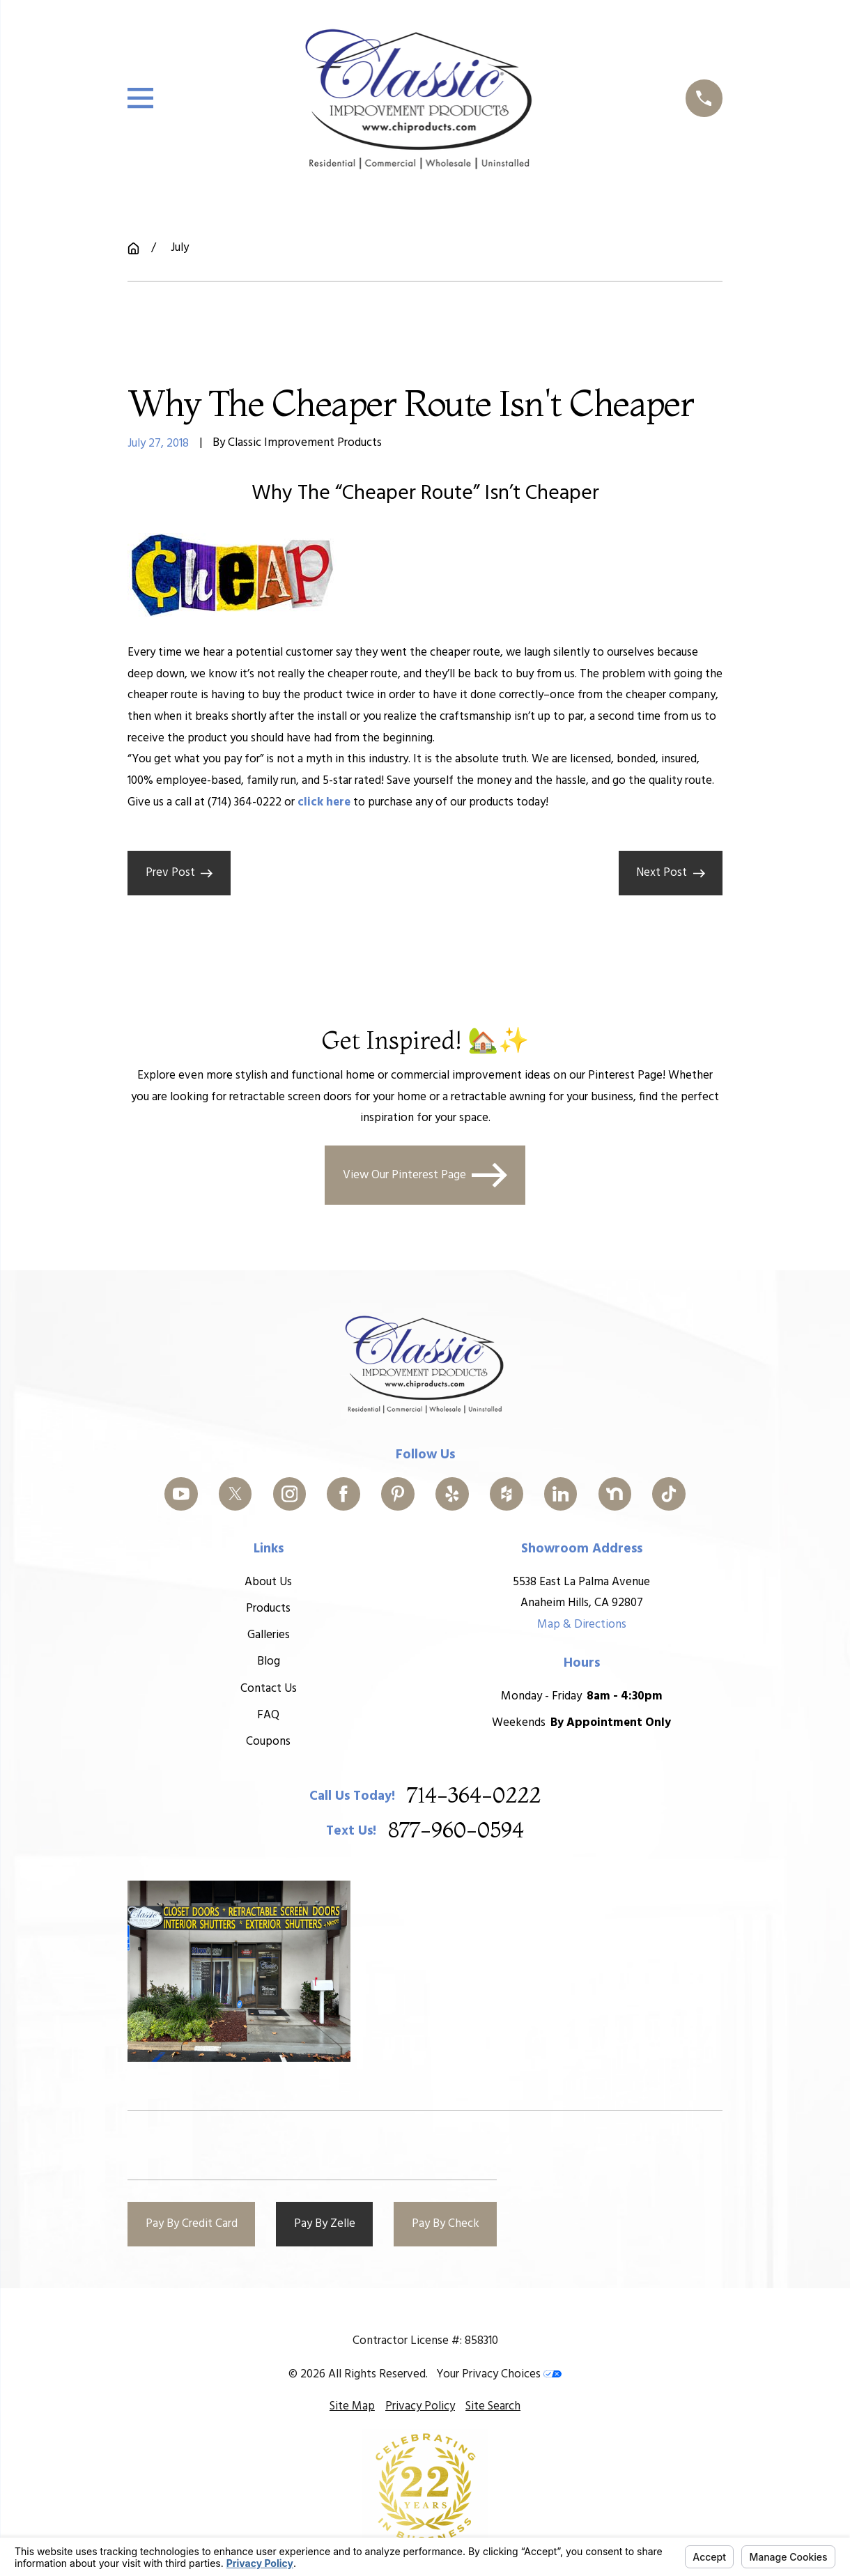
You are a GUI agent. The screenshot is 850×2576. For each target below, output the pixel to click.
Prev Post (179, 872)
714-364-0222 (474, 1796)
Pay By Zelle (324, 2223)
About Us (268, 1581)
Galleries (268, 1635)
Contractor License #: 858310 (425, 2340)
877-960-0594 (456, 1831)
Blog (268, 1661)
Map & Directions (581, 1624)
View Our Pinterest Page (425, 1174)
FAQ (268, 1715)
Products (268, 1608)
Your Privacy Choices (499, 2374)
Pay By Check (445, 2223)
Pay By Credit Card (192, 2223)
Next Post (670, 872)
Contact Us (268, 1688)
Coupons (268, 1741)
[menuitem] (352, 2407)
